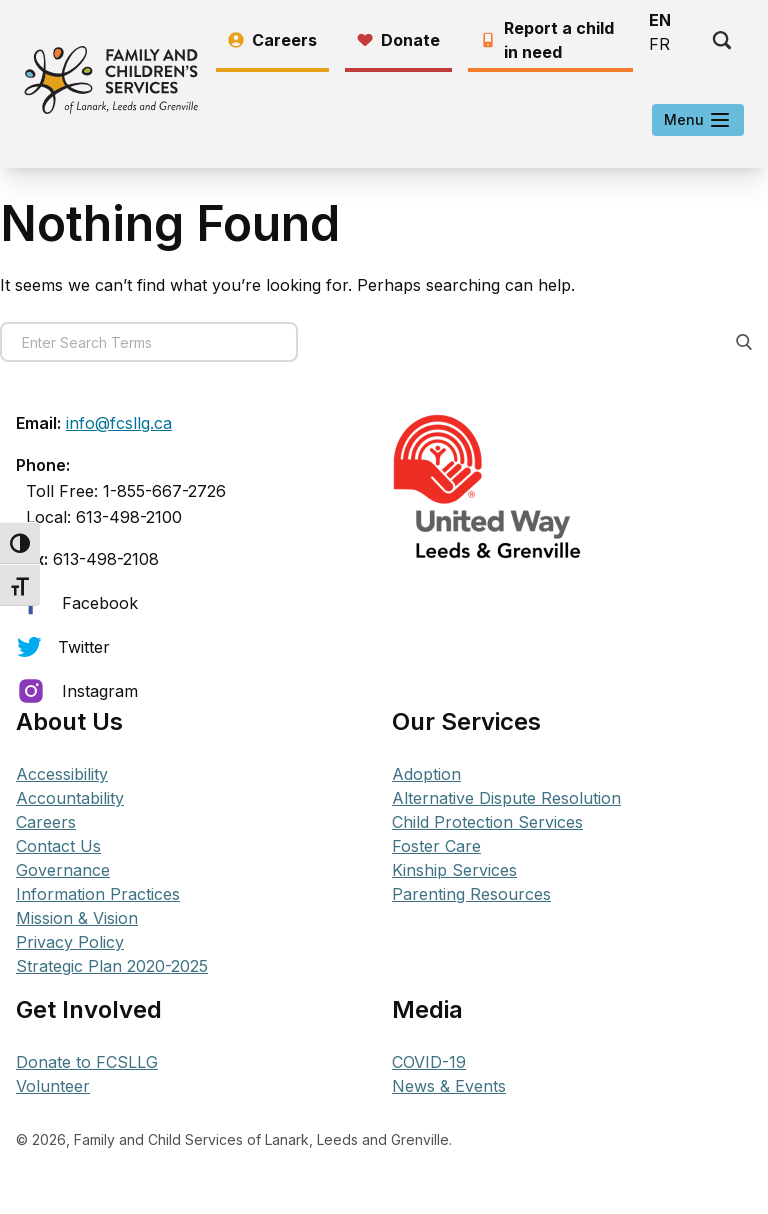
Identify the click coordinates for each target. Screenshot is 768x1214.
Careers (46, 822)
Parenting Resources (471, 894)
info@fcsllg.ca (119, 423)
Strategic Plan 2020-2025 (112, 966)
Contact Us (58, 846)
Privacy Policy (70, 942)
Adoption (426, 774)
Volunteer (53, 1086)
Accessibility (62, 774)
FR (659, 44)
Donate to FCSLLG (87, 1062)
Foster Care (436, 846)
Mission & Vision (77, 918)
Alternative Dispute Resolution (506, 798)
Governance (63, 870)
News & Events (449, 1086)
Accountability (70, 798)
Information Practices (98, 894)
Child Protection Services (487, 822)
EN (660, 20)
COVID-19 (429, 1062)
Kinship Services (454, 870)
